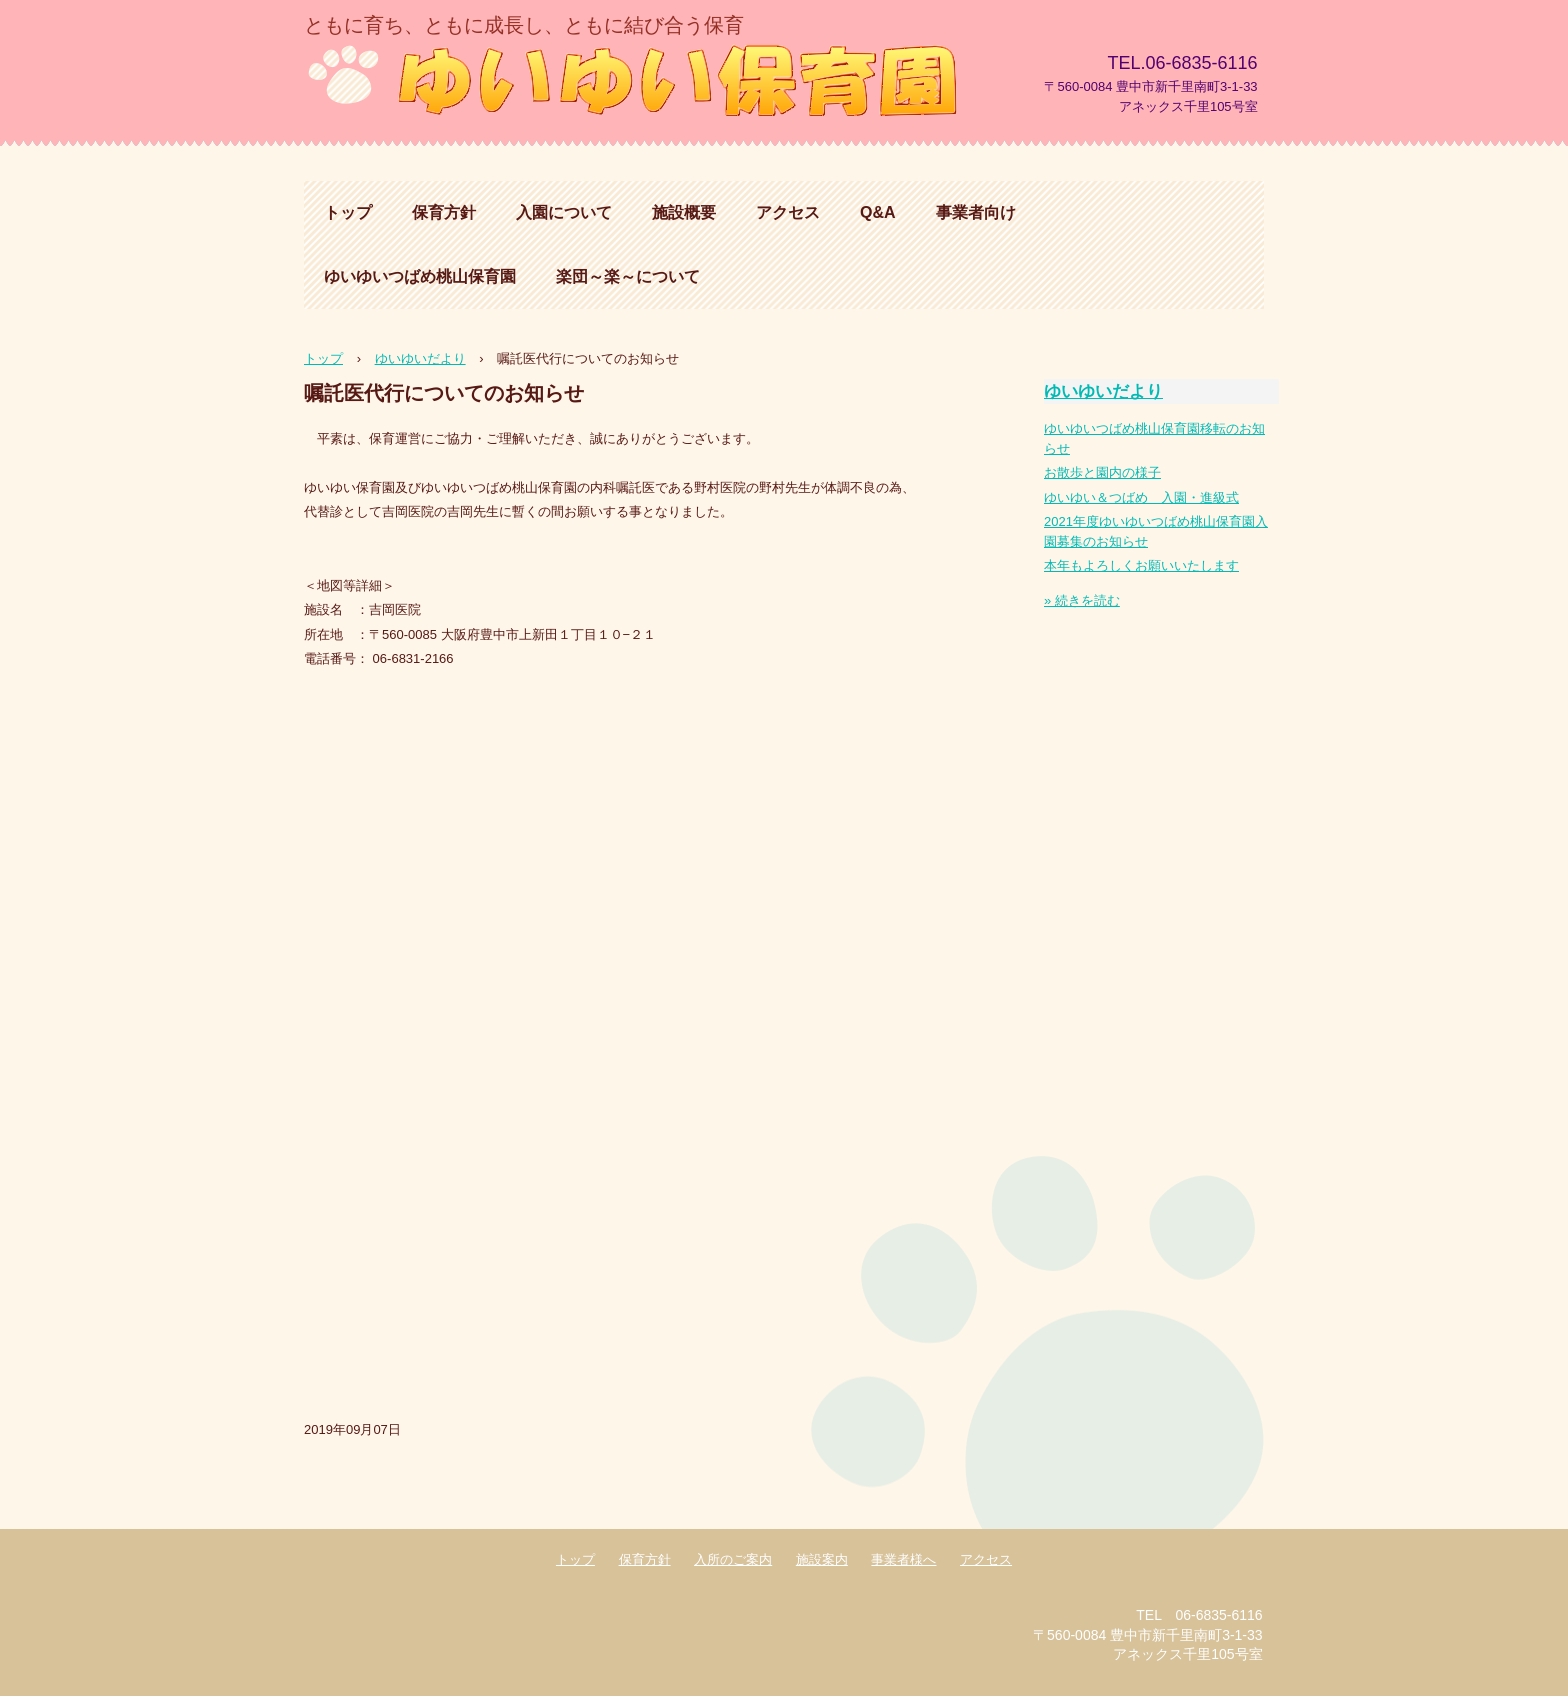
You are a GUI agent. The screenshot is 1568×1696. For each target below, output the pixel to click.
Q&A (878, 212)
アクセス (788, 212)
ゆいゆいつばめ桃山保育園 (420, 276)
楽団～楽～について (628, 276)
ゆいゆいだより (1103, 391)
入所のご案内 (733, 1559)
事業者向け (976, 212)
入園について (564, 212)
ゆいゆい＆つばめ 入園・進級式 (1141, 497)
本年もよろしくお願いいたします (1141, 565)
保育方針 (444, 212)
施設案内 (822, 1559)
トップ (348, 212)
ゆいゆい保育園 (638, 77)
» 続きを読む (1082, 600)
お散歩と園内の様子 (1102, 472)
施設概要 (684, 212)
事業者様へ (903, 1559)
